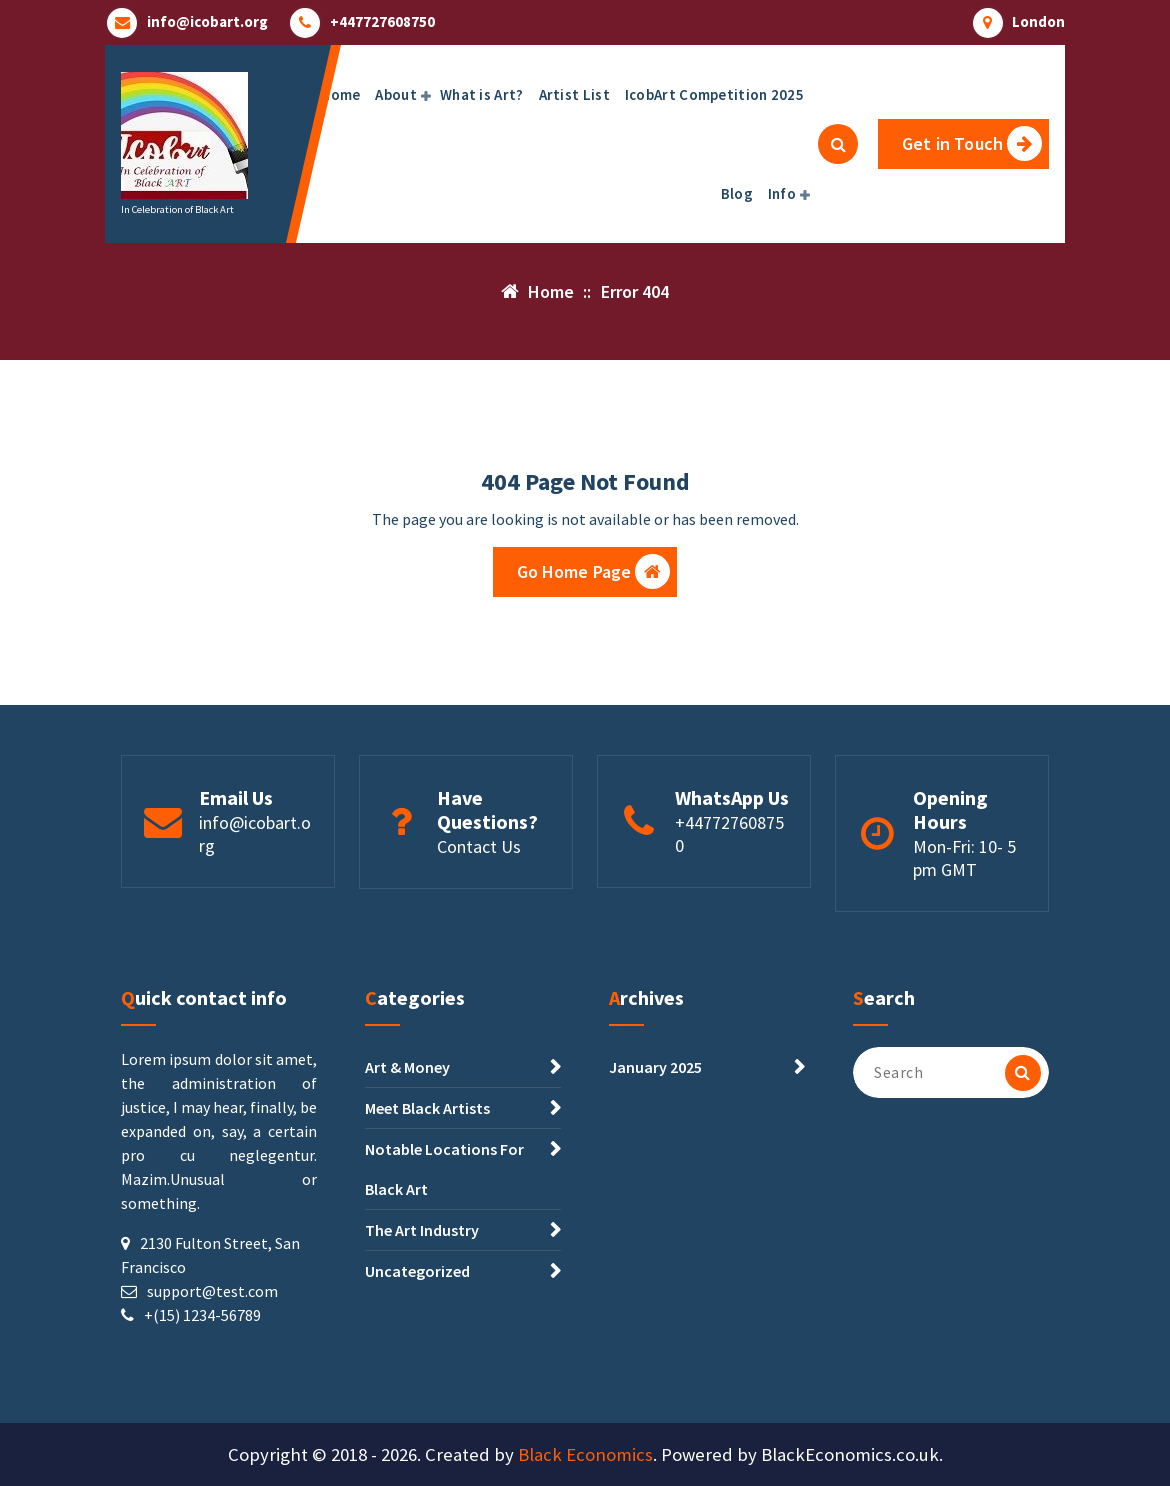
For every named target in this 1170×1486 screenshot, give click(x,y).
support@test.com (212, 1291)
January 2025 (655, 1067)
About (396, 94)
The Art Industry (422, 1230)
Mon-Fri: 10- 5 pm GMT (964, 858)
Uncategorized (417, 1271)
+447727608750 (382, 22)
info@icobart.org (207, 22)
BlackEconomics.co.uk (850, 1454)
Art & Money (407, 1067)
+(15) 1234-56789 (202, 1315)
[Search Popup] (838, 144)
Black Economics (585, 1454)
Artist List (574, 94)
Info (782, 193)
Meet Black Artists (427, 1108)
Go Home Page (594, 571)
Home (340, 94)
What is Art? (482, 94)
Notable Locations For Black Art (444, 1169)
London (1038, 22)
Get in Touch (972, 143)
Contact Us (479, 846)
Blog (737, 193)
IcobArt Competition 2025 (714, 94)
